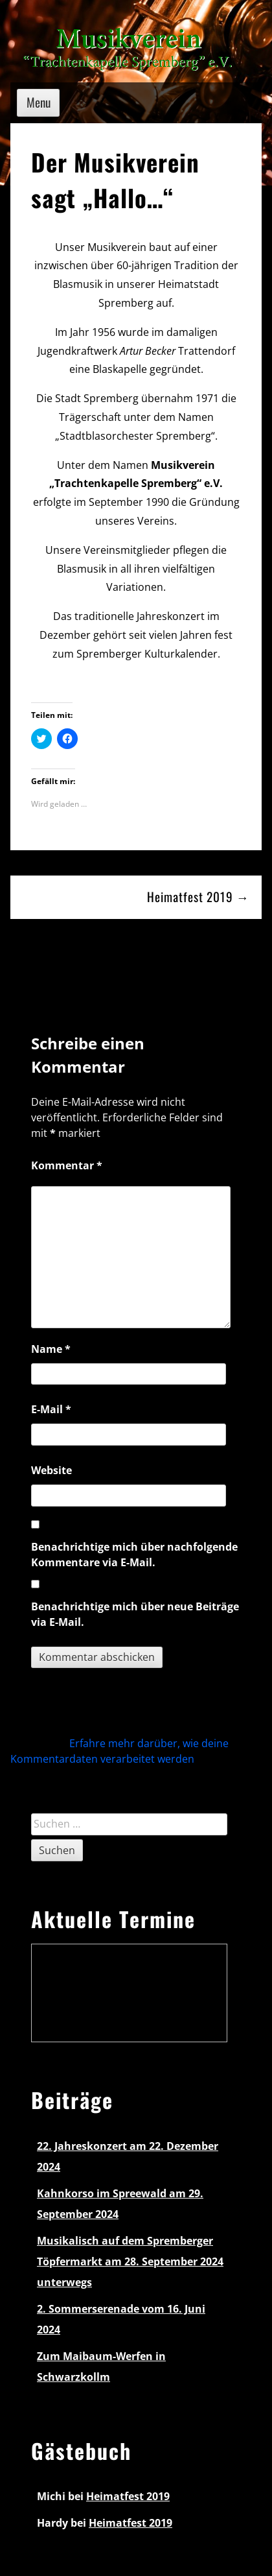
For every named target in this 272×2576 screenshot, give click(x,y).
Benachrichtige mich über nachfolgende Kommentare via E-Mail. (134, 1554)
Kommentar (66, 1165)
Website (51, 1470)
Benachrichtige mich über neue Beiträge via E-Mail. (135, 1614)
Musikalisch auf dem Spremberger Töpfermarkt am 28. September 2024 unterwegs (130, 2261)
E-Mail (51, 1409)
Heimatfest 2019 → (198, 896)
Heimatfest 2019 (128, 2496)
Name (51, 1349)
